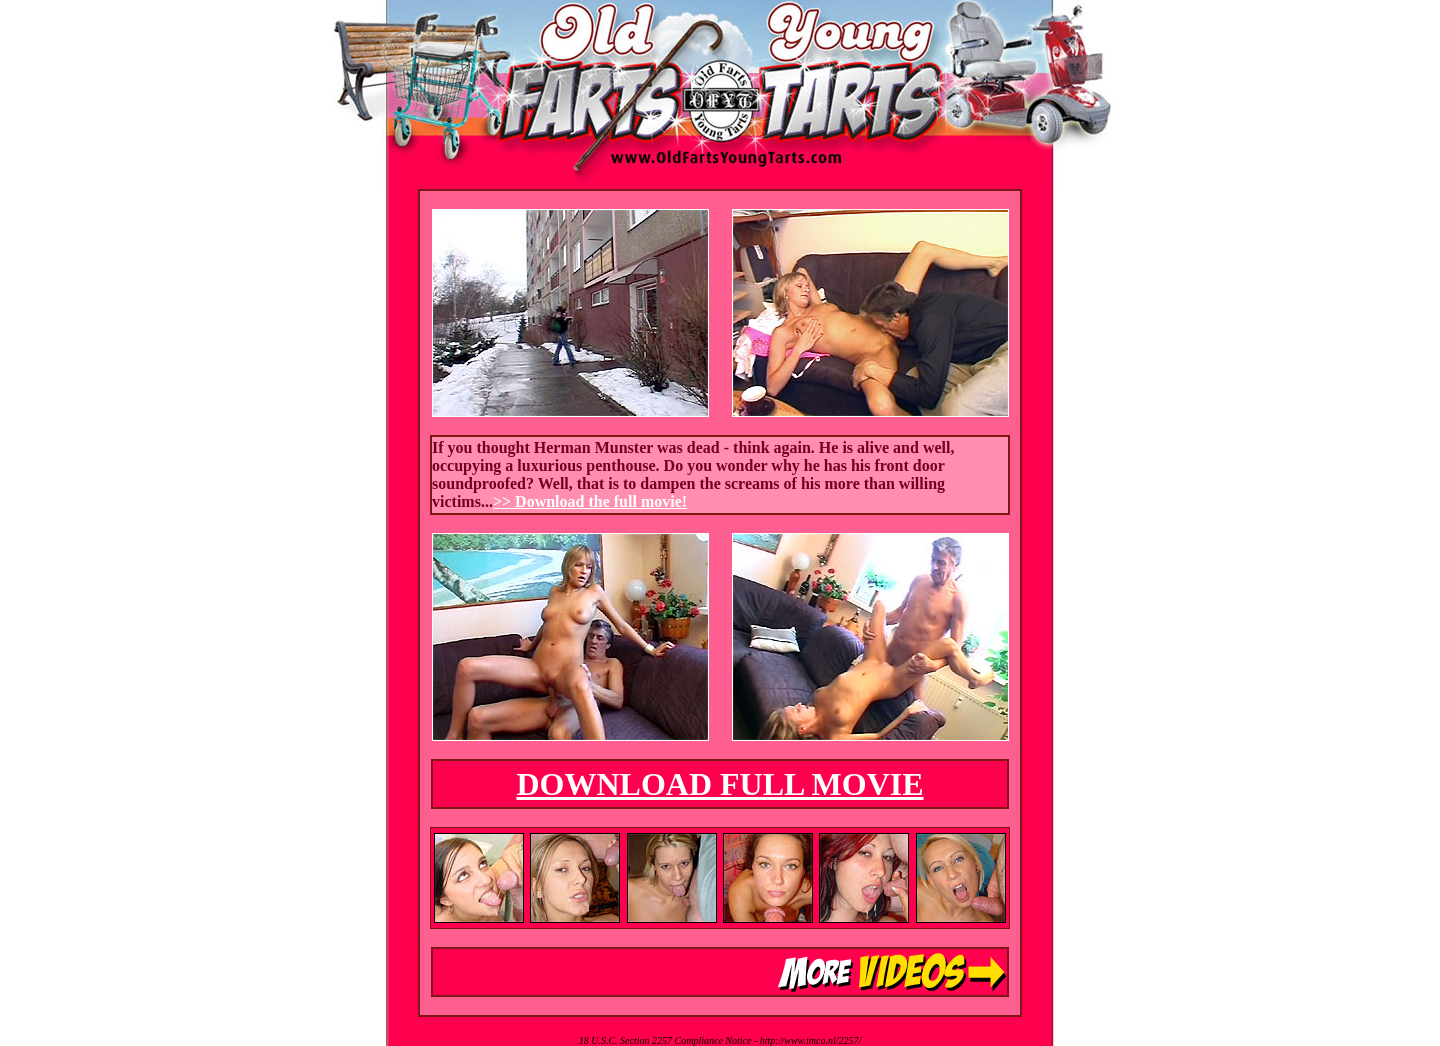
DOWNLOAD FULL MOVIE (719, 784)
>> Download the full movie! (590, 501)
